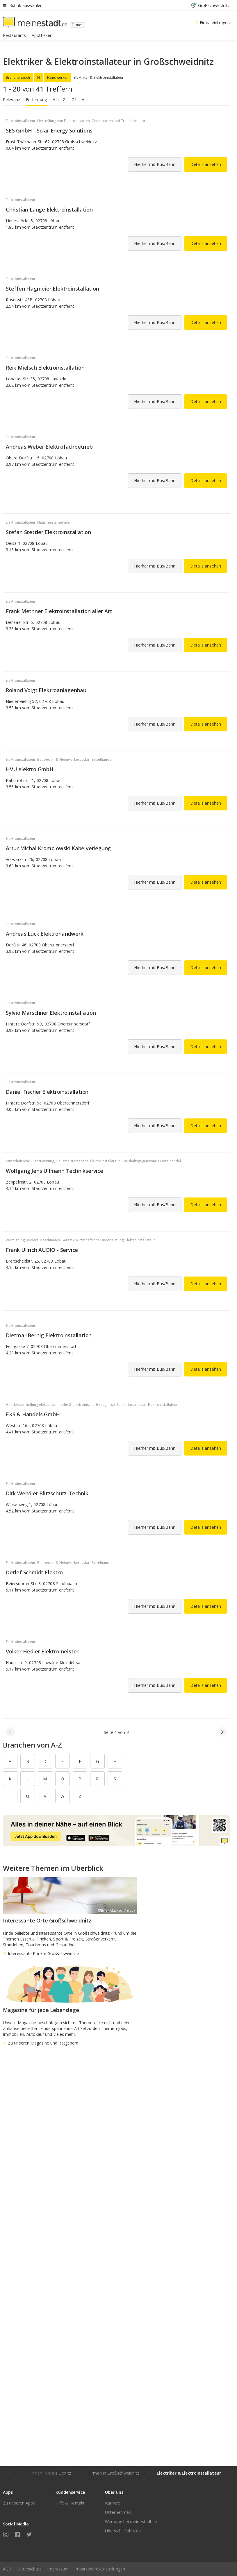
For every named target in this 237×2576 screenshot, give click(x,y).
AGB (7, 2569)
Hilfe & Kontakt (70, 2503)
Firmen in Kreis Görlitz (50, 2473)
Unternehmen (118, 2512)
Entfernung (36, 99)
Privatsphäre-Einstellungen (99, 2569)
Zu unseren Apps (19, 2503)
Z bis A (78, 99)
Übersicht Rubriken (123, 2531)
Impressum (58, 2569)
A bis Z (59, 99)
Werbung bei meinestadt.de (131, 2521)
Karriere (112, 2503)
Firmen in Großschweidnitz (113, 2473)
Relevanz (11, 99)
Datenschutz (29, 2569)
